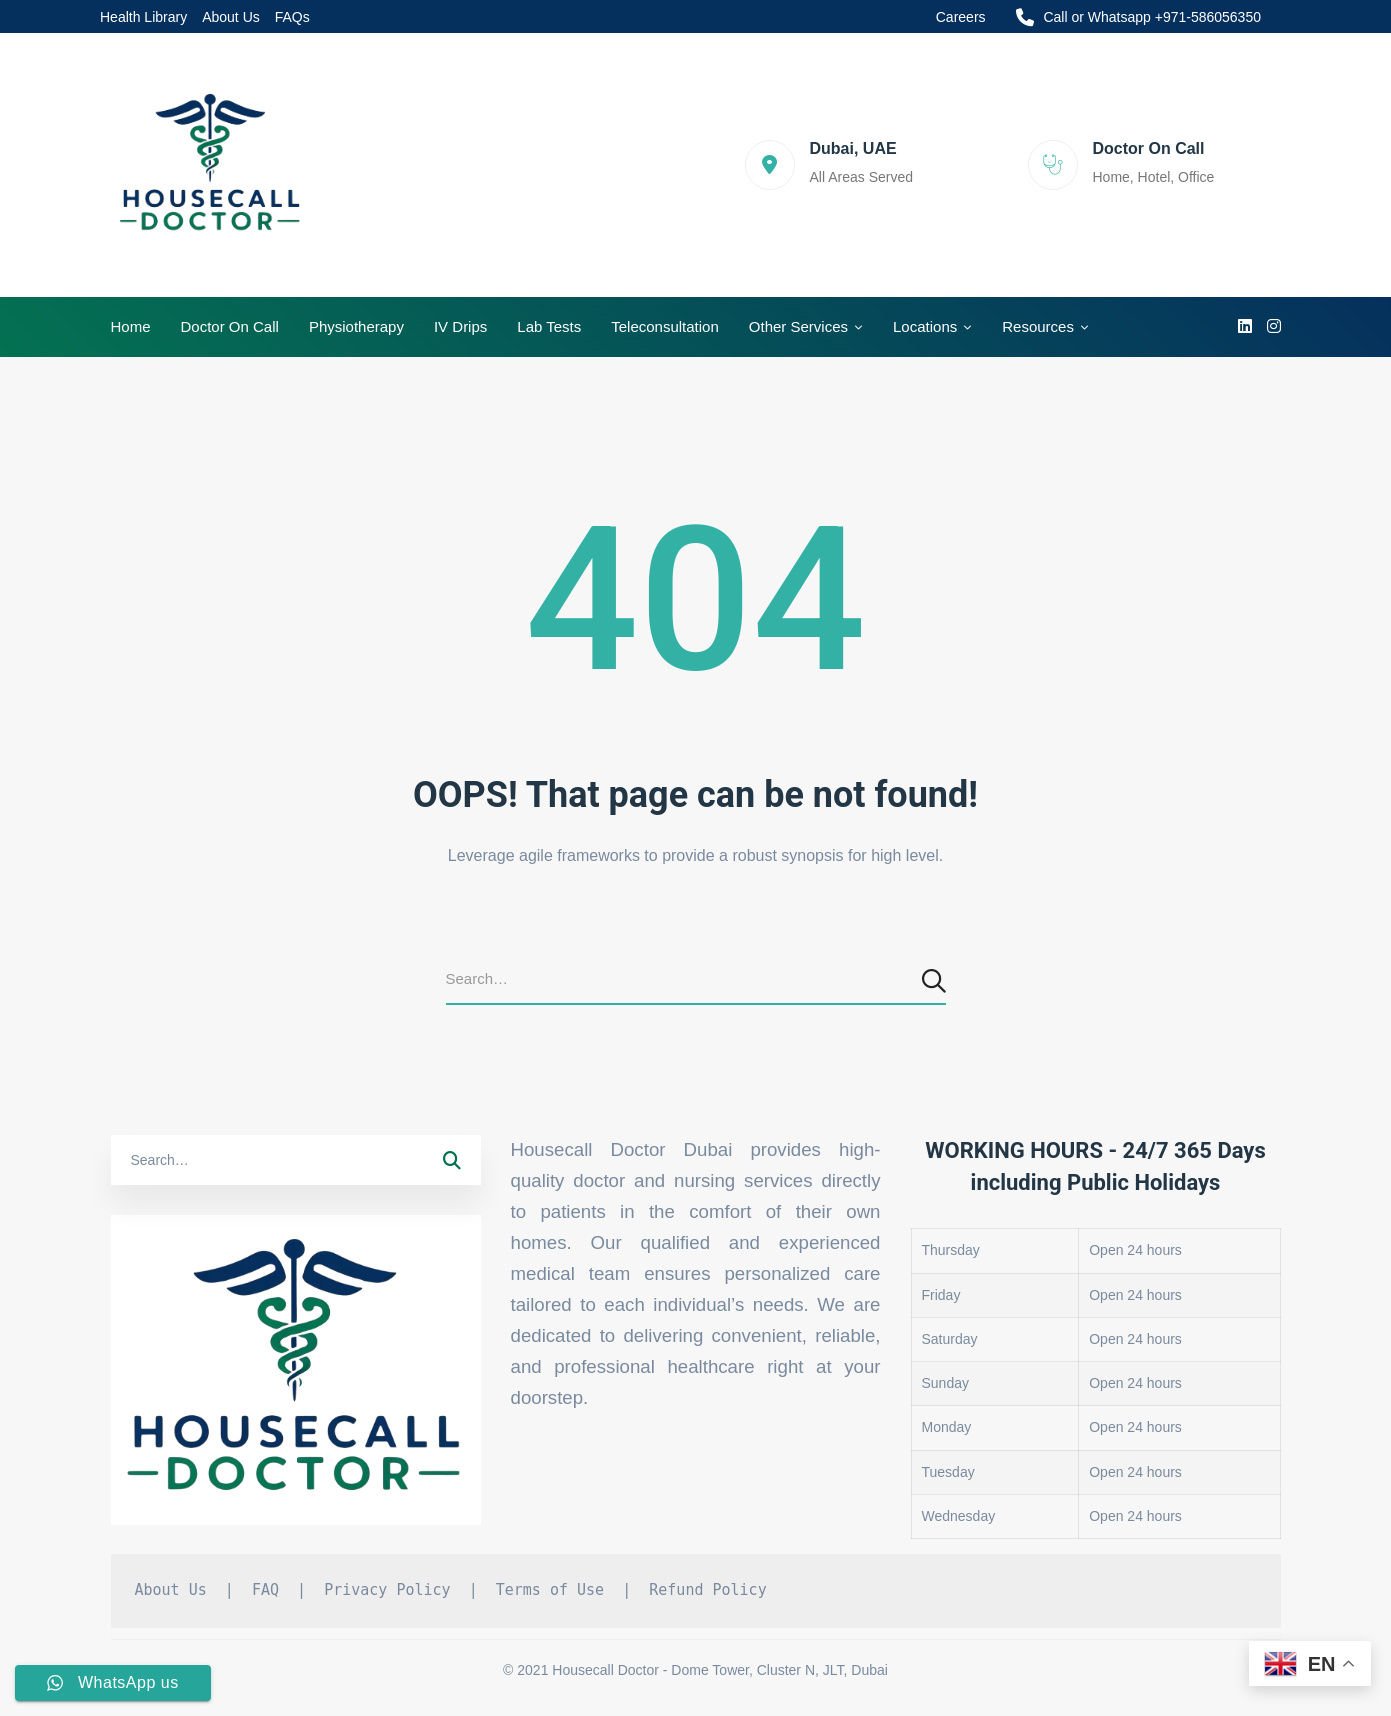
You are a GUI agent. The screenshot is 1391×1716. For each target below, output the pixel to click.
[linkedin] (1245, 327)
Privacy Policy (387, 1590)
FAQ (265, 1590)
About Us (171, 1590)
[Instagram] (1274, 327)
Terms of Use (550, 1590)
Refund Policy (707, 1590)
